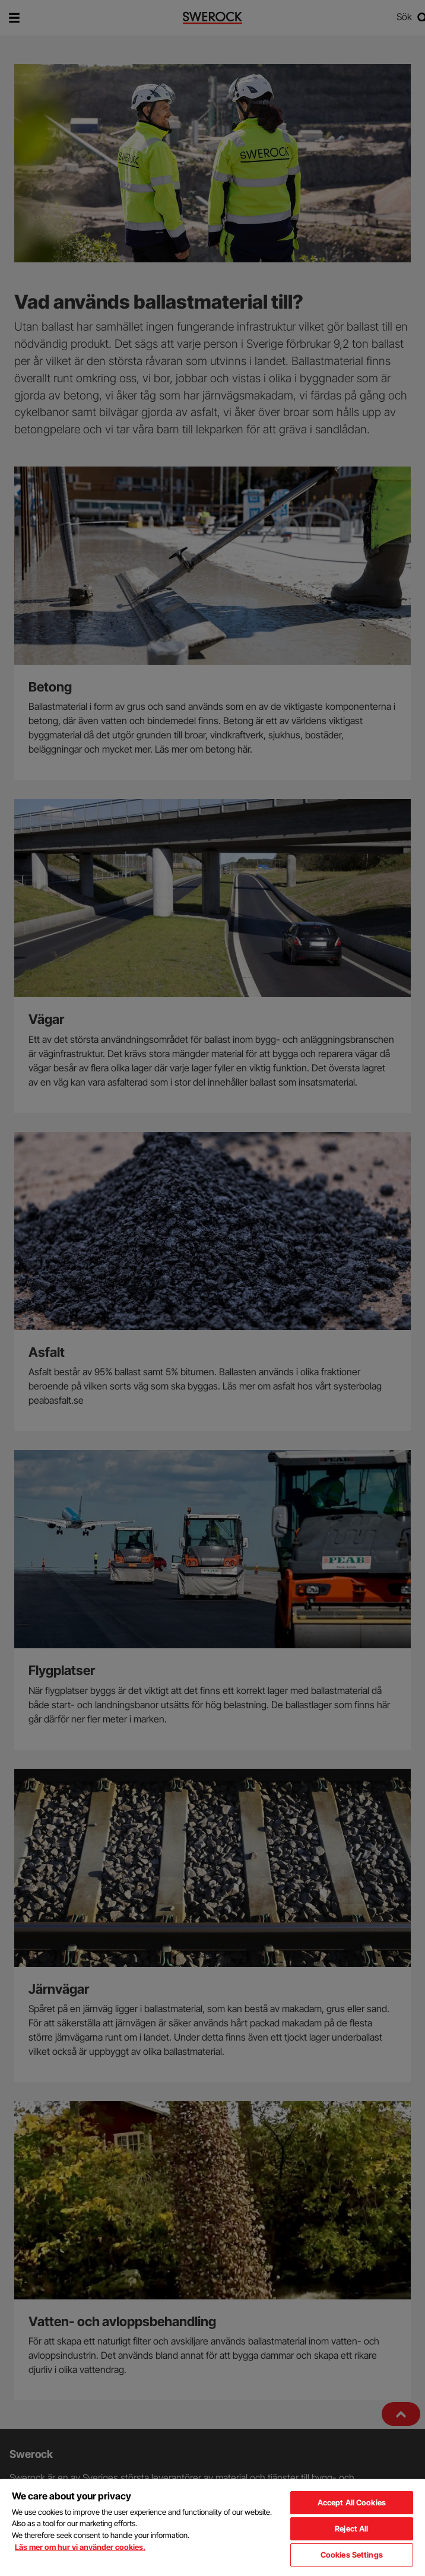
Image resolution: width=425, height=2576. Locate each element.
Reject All (351, 2528)
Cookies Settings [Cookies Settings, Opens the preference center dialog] (352, 2554)
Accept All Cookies (352, 2502)
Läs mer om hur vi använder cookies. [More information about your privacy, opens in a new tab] (80, 2547)
